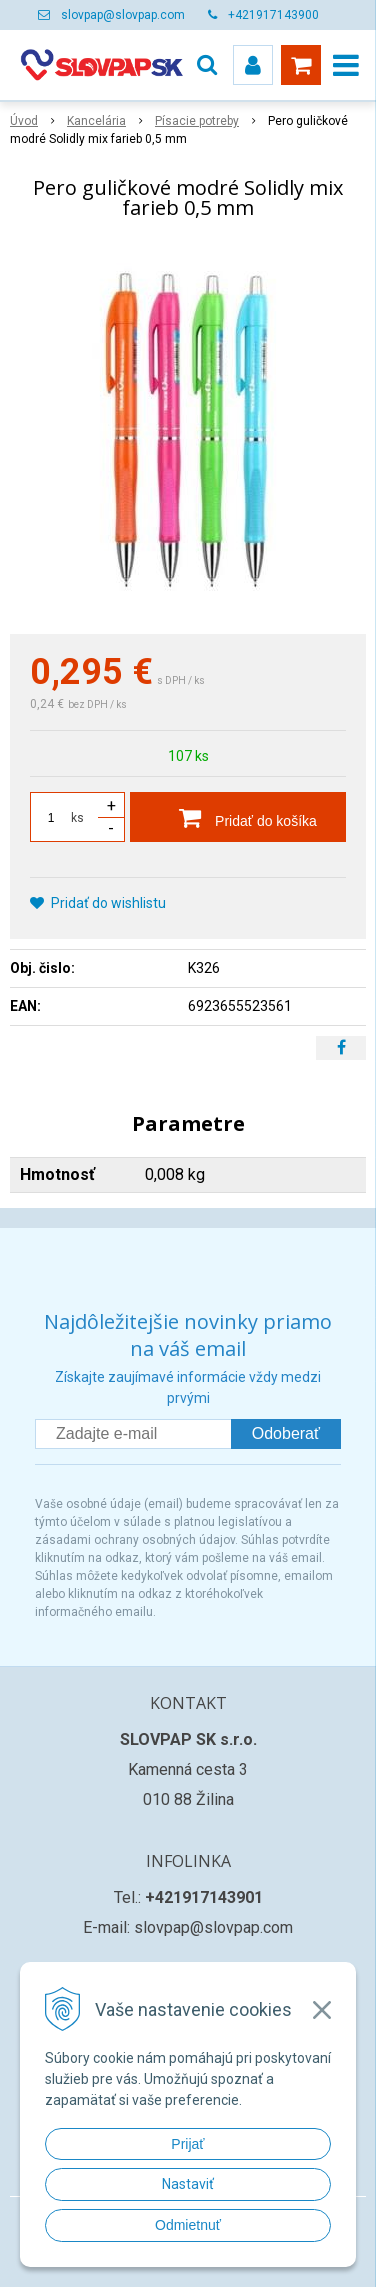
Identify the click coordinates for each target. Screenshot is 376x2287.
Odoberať (286, 1433)
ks (77, 818)
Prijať (187, 2144)
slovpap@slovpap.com (123, 15)
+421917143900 (273, 15)
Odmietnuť (188, 2225)
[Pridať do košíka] (238, 817)
